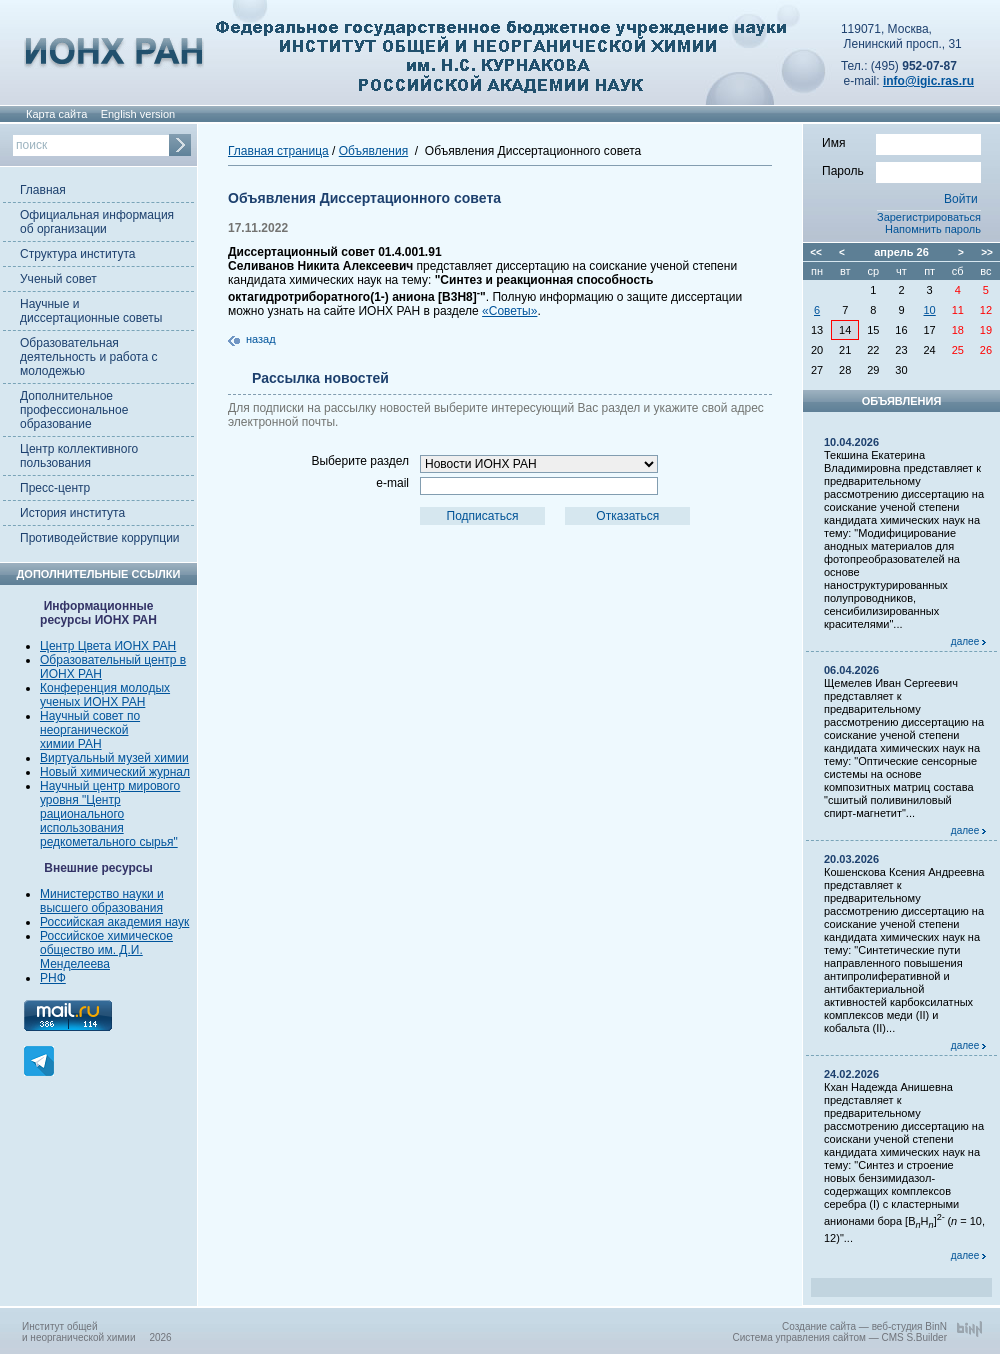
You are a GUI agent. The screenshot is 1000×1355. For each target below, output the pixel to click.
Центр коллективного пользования (79, 456)
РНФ (53, 978)
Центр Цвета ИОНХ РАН (108, 646)
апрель (893, 252)
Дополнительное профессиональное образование (74, 410)
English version (138, 114)
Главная (43, 190)
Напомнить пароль (933, 229)
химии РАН (71, 744)
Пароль (901, 170)
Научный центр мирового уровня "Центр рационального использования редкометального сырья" (110, 814)
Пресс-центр (55, 488)
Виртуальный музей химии (114, 758)
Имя (901, 142)
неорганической (84, 730)
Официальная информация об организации (97, 222)
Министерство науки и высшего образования (102, 901)
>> (987, 252)
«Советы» (509, 311)
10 (930, 310)
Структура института (77, 254)
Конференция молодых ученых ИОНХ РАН (105, 695)
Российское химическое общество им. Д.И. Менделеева (106, 950)
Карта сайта (56, 114)
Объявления (373, 151)
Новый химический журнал (115, 772)
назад (261, 339)
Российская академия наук (114, 922)
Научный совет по (90, 716)
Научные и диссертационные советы (91, 311)
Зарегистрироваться (929, 217)
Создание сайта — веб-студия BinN (864, 1326)
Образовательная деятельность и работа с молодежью (88, 357)
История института (72, 513)
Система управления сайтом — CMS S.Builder (839, 1337)
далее (968, 641)
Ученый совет (58, 279)
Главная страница (278, 151)
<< (816, 252)
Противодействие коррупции (100, 538)
